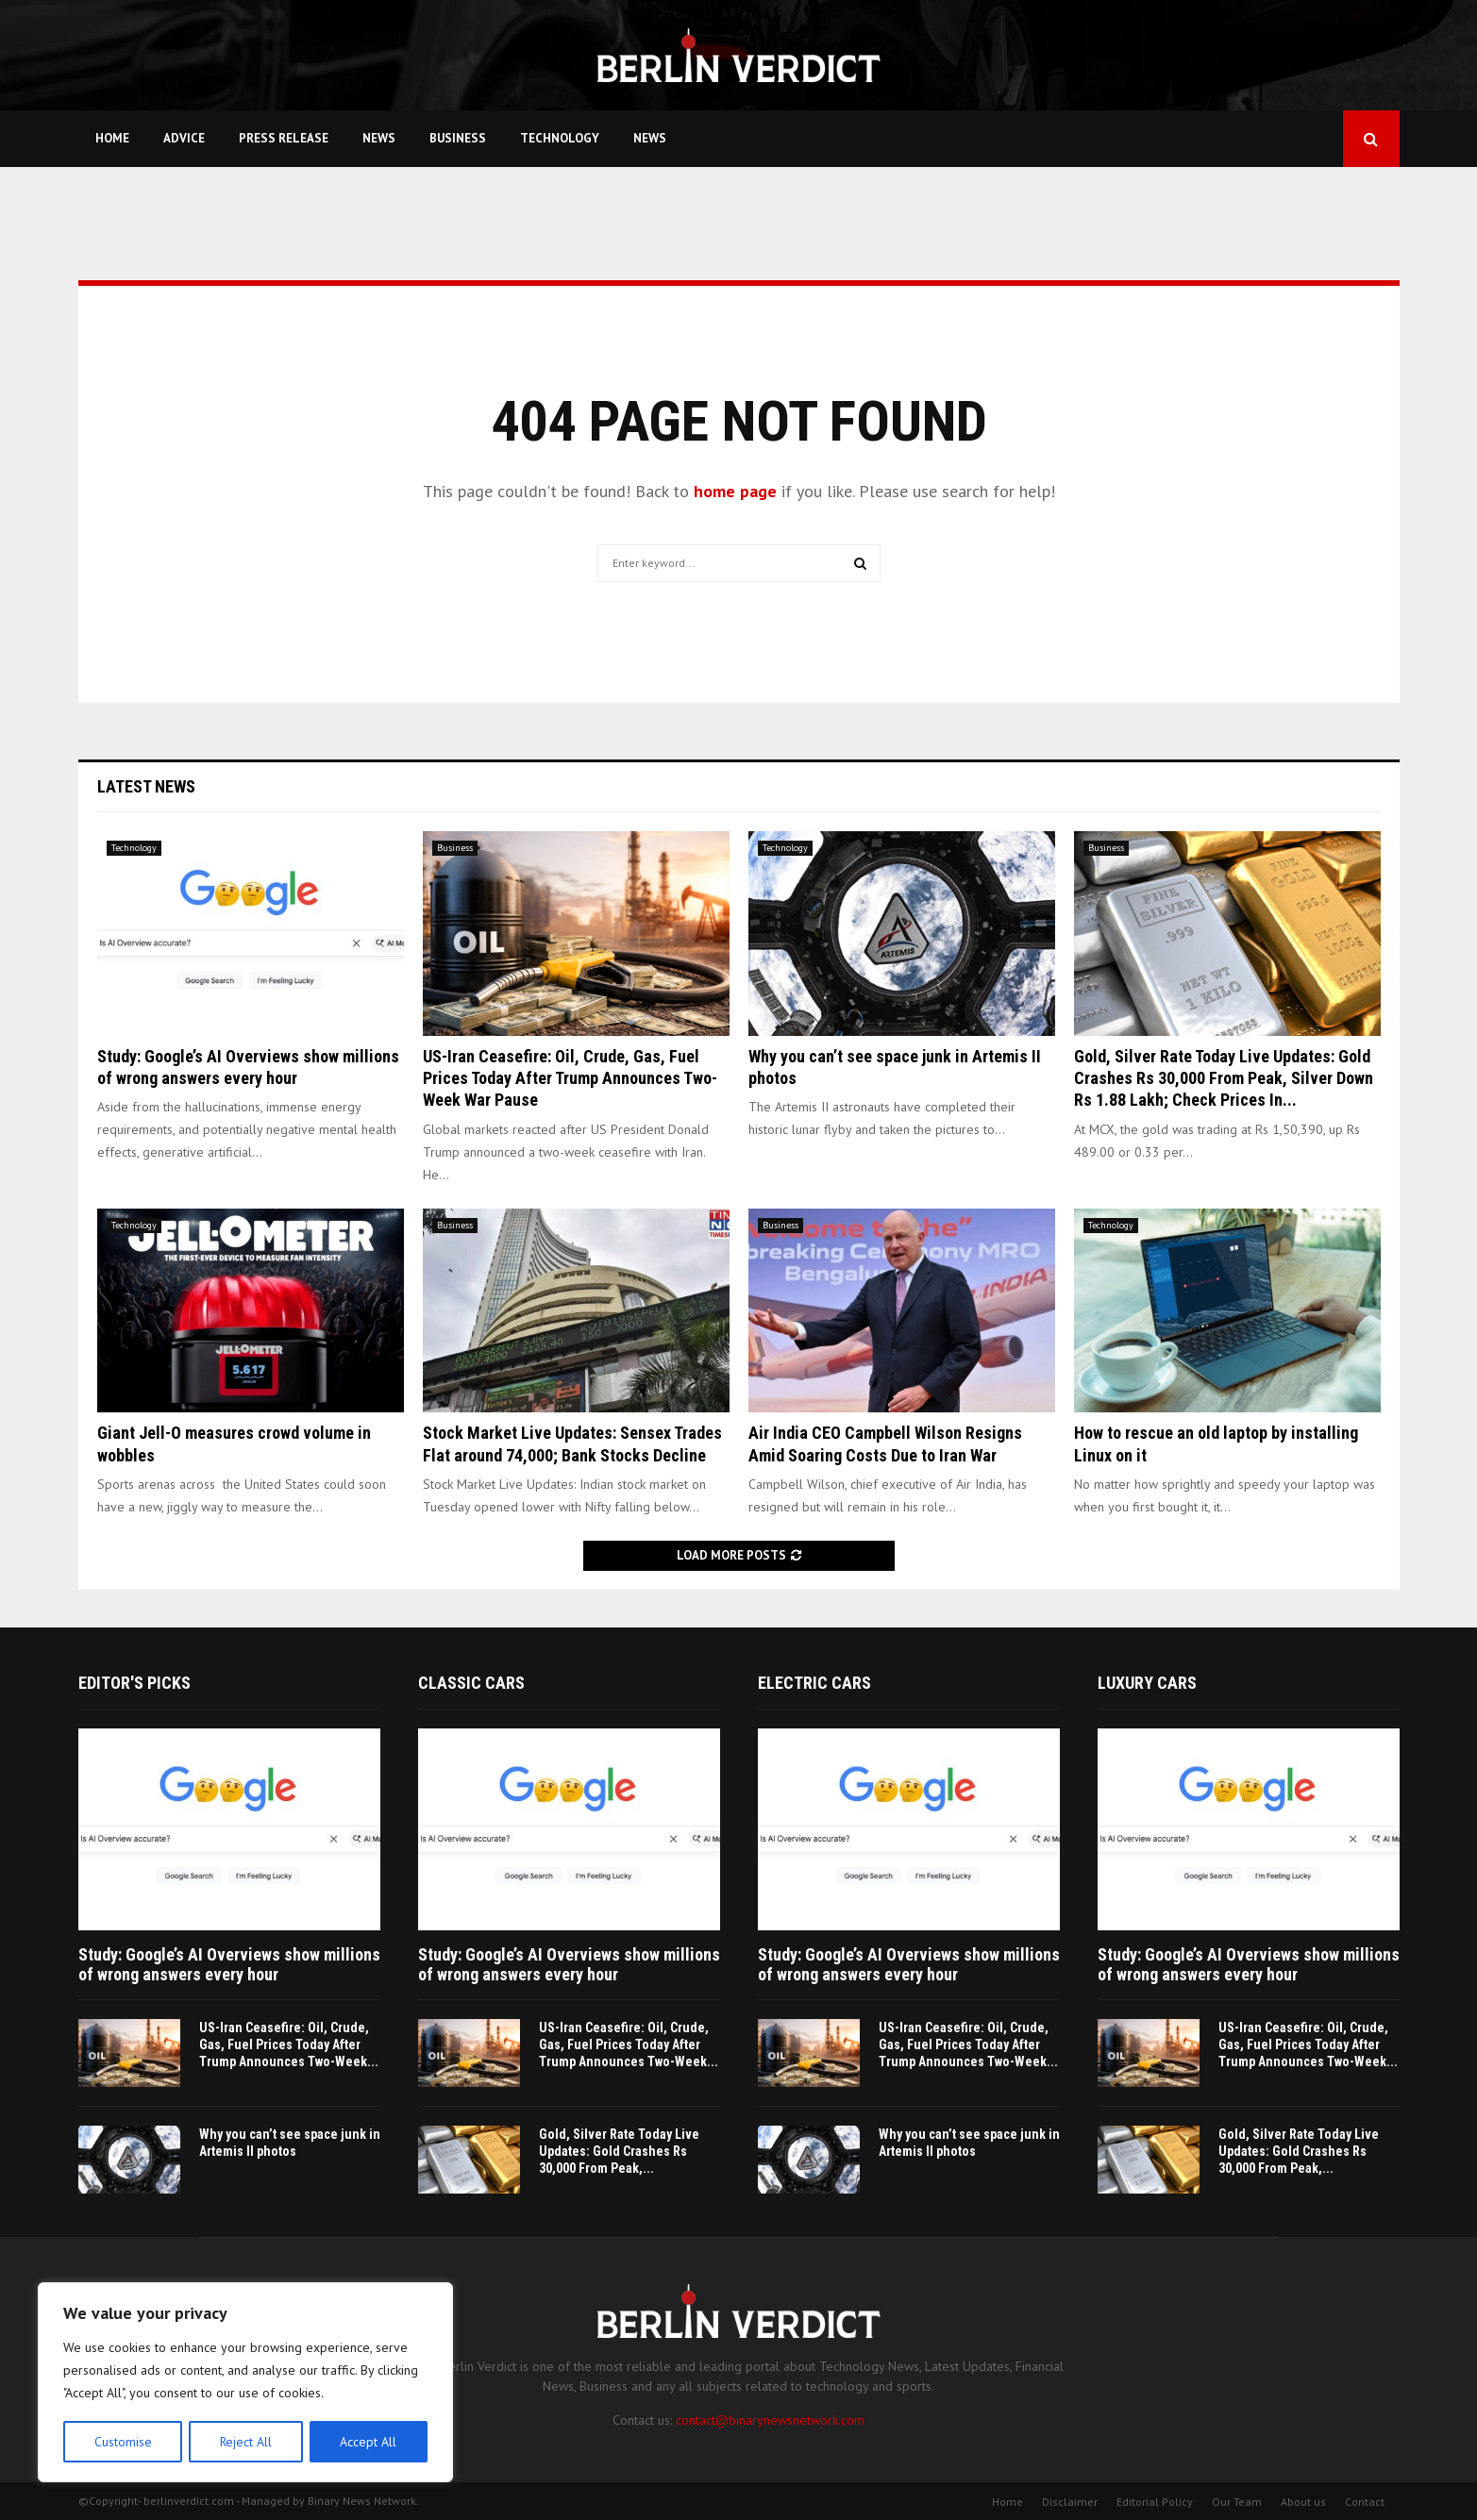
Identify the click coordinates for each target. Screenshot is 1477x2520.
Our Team (1237, 2502)
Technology (559, 138)
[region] (245, 2383)
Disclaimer (1070, 2502)
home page (735, 491)
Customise (122, 2441)
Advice (184, 138)
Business (457, 138)
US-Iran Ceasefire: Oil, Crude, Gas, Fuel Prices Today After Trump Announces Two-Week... (288, 2044)
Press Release (283, 138)
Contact (1365, 2502)
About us (1303, 2502)
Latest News (146, 786)
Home (112, 138)
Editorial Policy (1154, 2502)
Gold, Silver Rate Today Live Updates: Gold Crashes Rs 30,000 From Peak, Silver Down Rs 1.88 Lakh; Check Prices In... (1223, 1078)
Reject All (245, 2441)
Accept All (369, 2441)
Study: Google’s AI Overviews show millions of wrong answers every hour (229, 1964)
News (378, 138)
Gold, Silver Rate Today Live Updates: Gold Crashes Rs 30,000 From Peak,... (619, 2151)
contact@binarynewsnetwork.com (770, 2420)
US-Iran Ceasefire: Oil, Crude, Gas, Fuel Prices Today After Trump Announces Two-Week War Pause (570, 1078)
